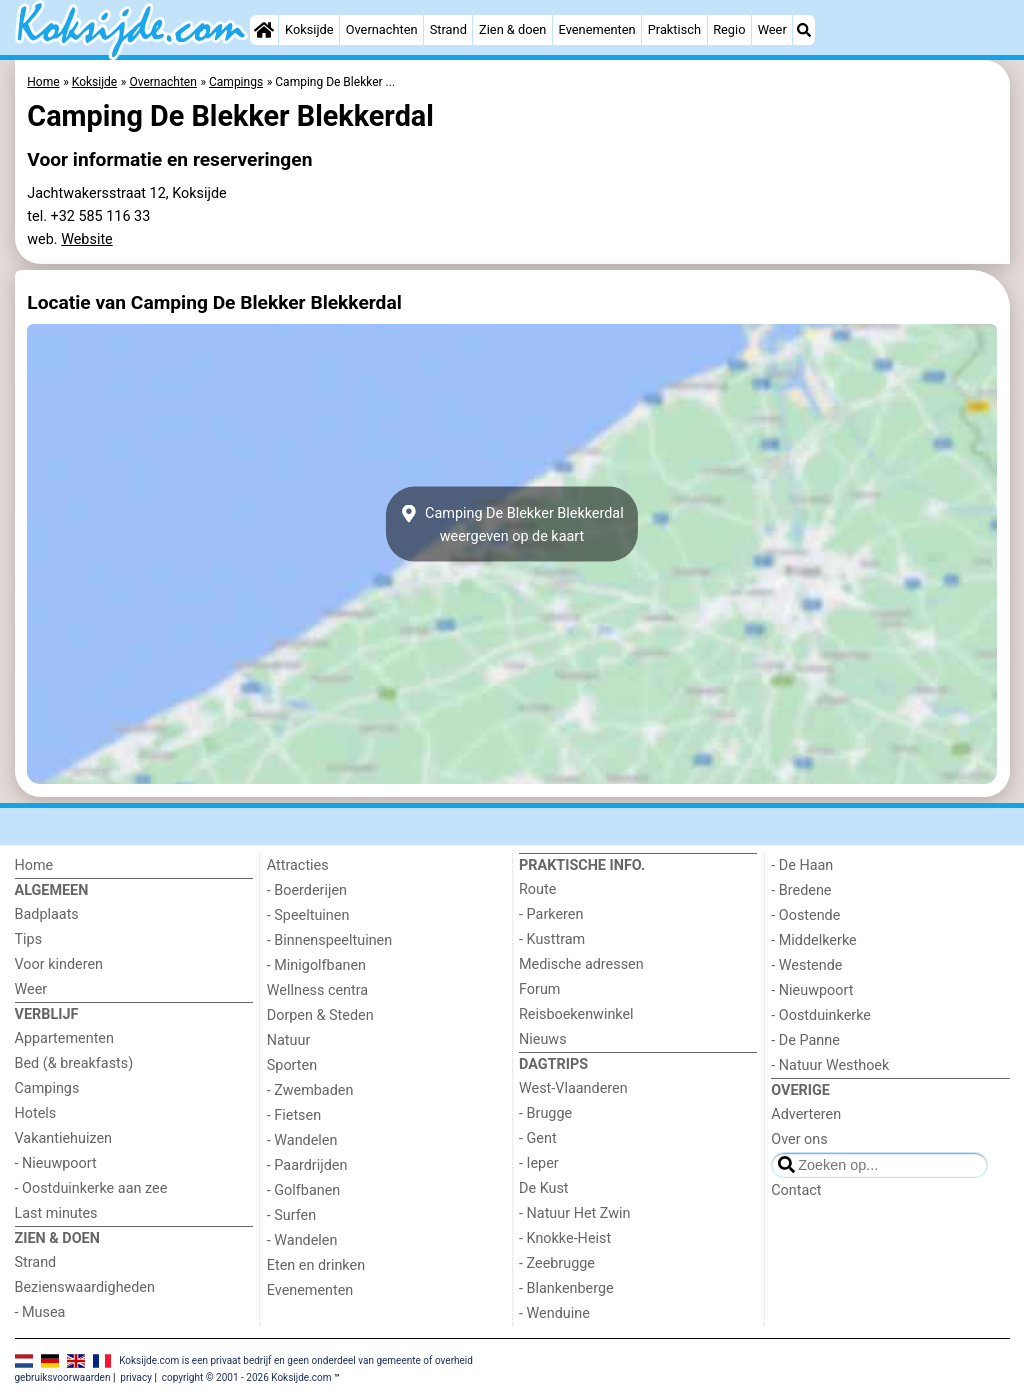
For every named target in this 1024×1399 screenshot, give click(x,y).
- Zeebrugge (557, 1263)
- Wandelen (302, 1140)
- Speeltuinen (308, 915)
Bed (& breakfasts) (74, 1063)
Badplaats (47, 914)
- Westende (806, 965)
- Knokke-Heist (565, 1238)
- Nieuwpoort (56, 1163)
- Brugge (545, 1113)
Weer (772, 29)
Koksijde (309, 29)
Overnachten (382, 29)
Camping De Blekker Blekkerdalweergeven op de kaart (511, 524)
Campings (47, 1088)
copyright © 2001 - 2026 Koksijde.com (247, 1377)
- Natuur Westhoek (830, 1065)
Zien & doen (512, 29)
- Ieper (539, 1163)
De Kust (544, 1188)
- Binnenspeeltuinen (329, 940)
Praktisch (674, 29)
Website (87, 239)
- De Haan (802, 865)
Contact (796, 1190)
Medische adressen (581, 964)
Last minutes (56, 1213)
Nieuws (543, 1039)
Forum (539, 989)
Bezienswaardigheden (85, 1287)
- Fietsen (294, 1115)
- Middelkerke (813, 940)
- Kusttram (552, 939)
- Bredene (801, 890)
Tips (29, 939)
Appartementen (64, 1038)
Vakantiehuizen (64, 1138)
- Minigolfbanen (316, 965)
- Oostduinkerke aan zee (91, 1188)
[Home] (264, 30)
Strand (448, 29)
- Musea (40, 1312)
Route (537, 889)
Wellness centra (317, 990)
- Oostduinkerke (821, 1015)
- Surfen (291, 1215)
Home (34, 865)
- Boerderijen (307, 890)
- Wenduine (554, 1313)
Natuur (289, 1040)
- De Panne (805, 1040)
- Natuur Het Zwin (575, 1213)
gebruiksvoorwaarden (63, 1377)
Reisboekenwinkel (576, 1014)
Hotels (36, 1113)
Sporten (292, 1065)
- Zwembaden (310, 1090)
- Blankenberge (566, 1288)
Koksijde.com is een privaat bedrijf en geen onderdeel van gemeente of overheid (296, 1360)
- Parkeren (551, 914)
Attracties (298, 865)
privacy (136, 1377)
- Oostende (805, 915)
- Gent (538, 1138)
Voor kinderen (59, 964)
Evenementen (597, 29)
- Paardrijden (307, 1165)
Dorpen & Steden (320, 1015)
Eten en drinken (316, 1265)
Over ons (799, 1139)
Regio (729, 29)
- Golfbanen (304, 1190)
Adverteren (806, 1114)
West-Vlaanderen (573, 1088)
